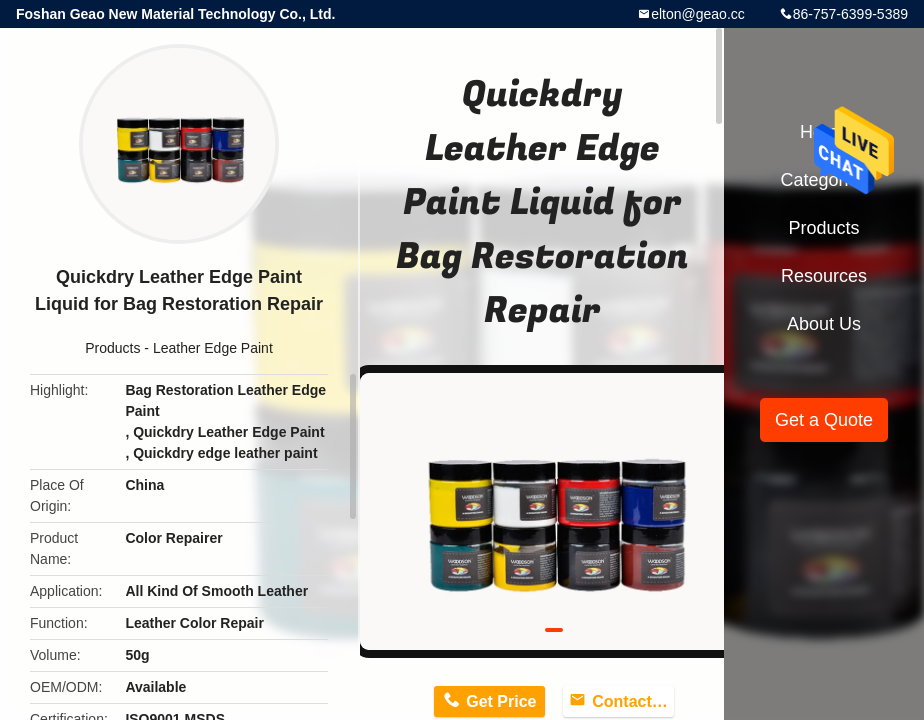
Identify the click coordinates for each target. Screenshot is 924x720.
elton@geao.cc (698, 14)
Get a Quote (824, 420)
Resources (824, 276)
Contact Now (633, 701)
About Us (824, 324)
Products (112, 348)
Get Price (501, 701)
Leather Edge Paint (213, 348)
